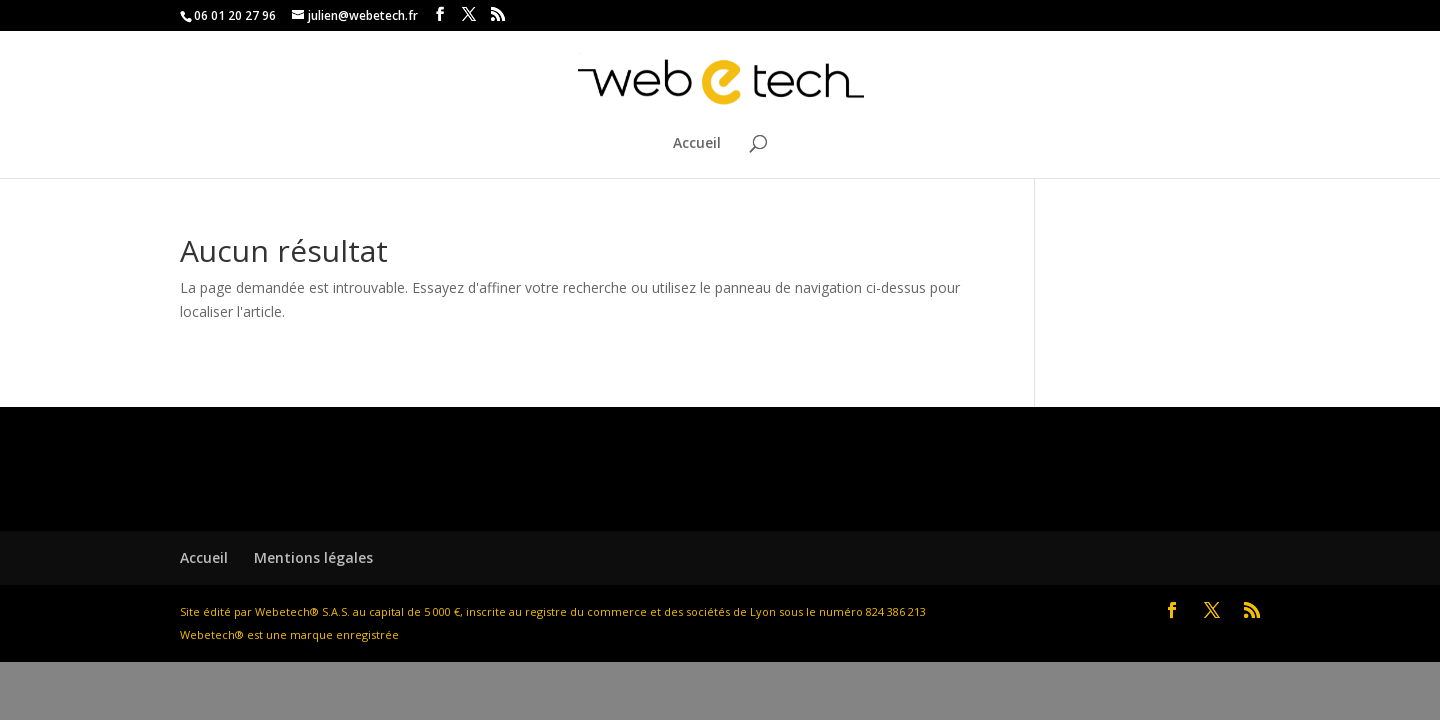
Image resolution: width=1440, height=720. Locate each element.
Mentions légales (313, 557)
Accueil (697, 144)
